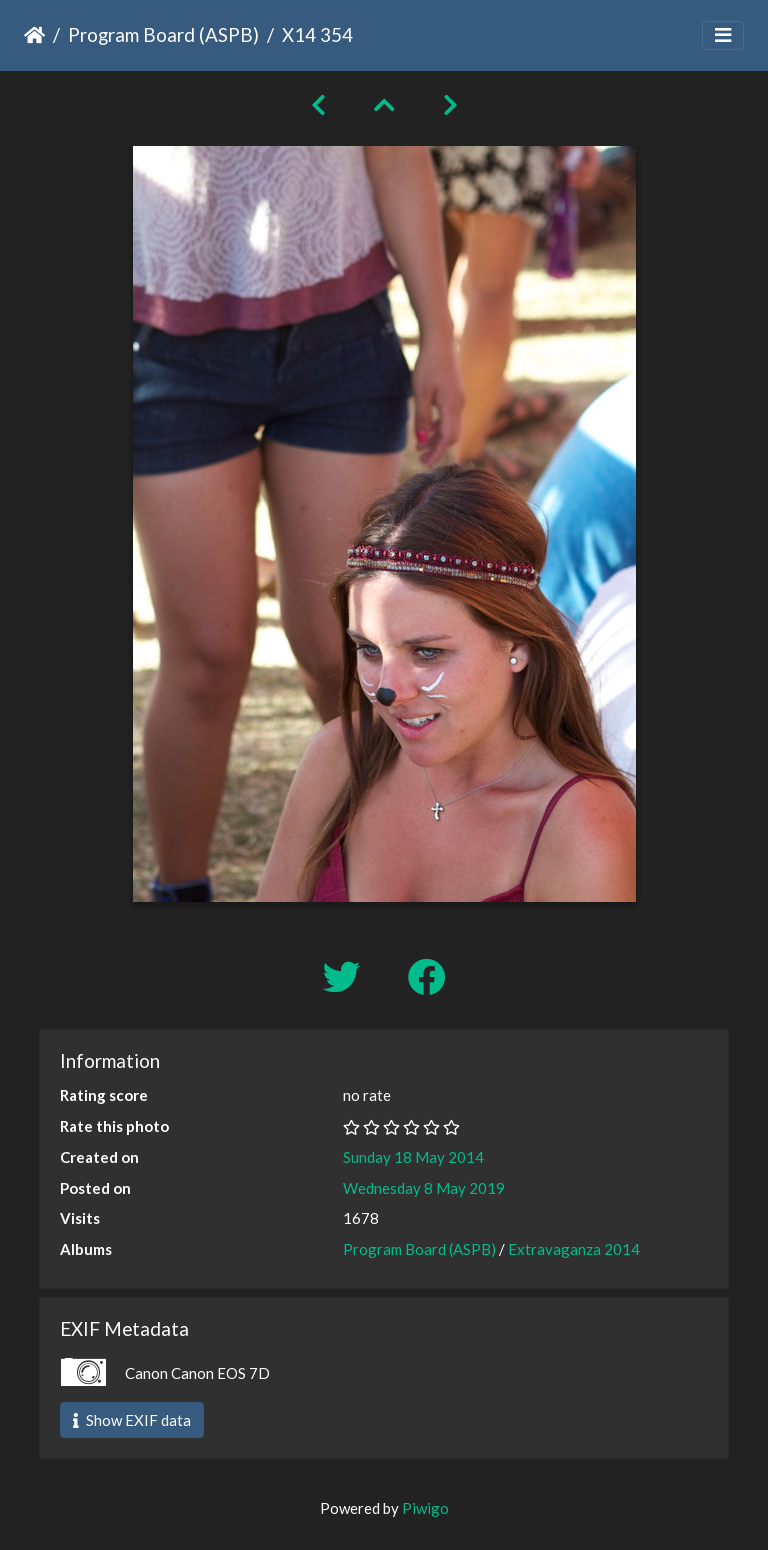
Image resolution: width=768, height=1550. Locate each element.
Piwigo (425, 1508)
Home (34, 35)
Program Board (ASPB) (163, 34)
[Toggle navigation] (723, 35)
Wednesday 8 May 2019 (424, 1188)
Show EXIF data (132, 1420)
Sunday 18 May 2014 (413, 1157)
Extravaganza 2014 (574, 1249)
